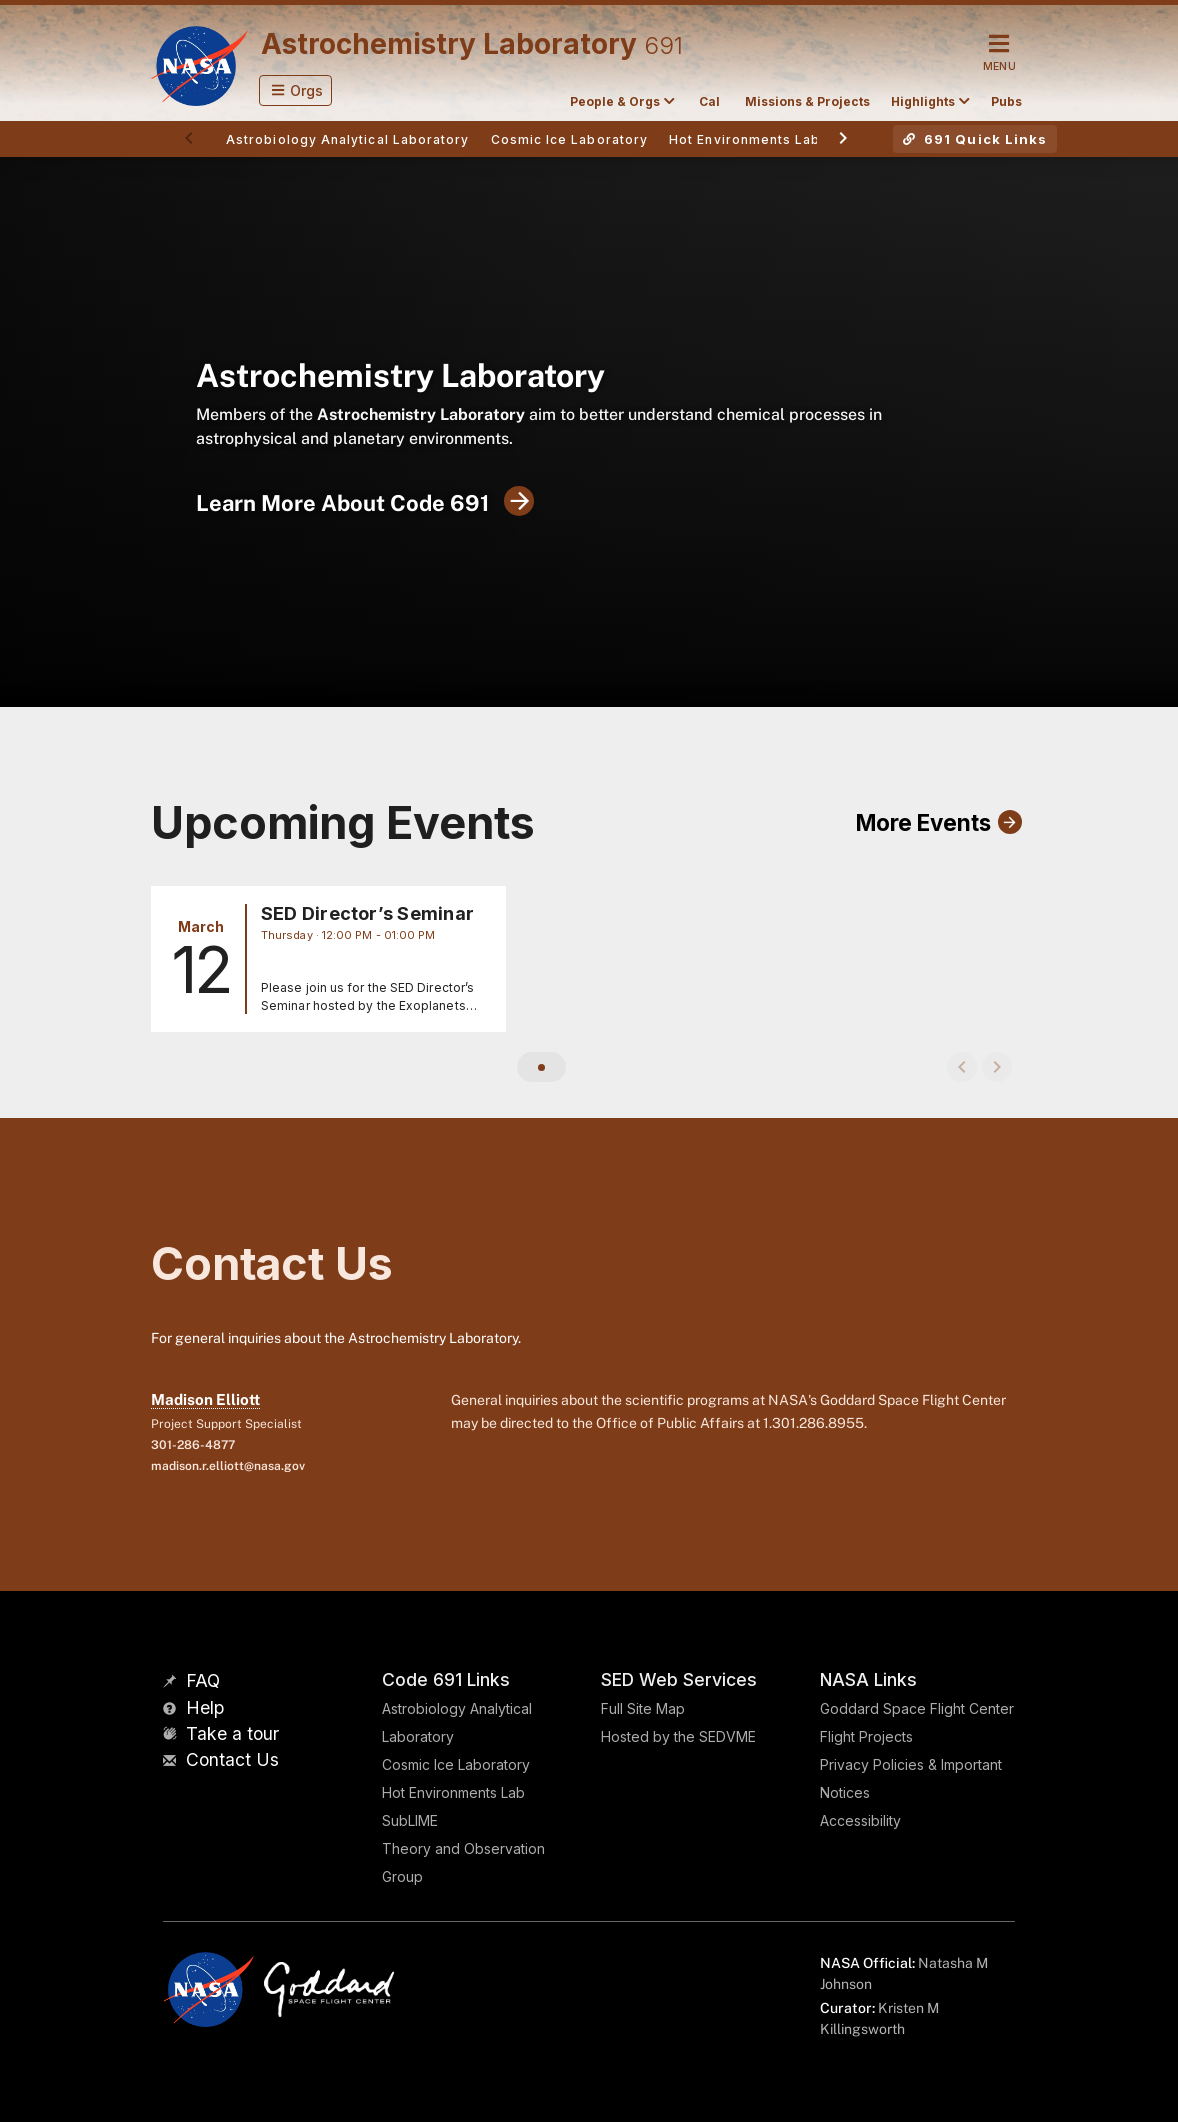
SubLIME (410, 1820)
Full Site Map (643, 1708)
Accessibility (860, 1820)
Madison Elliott (205, 1399)
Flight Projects (866, 1736)
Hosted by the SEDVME (678, 1736)
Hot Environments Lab (453, 1792)
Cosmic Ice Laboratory (456, 1764)
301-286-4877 (193, 1445)
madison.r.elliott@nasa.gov (228, 1466)
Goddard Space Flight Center (917, 1708)
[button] (295, 90)
